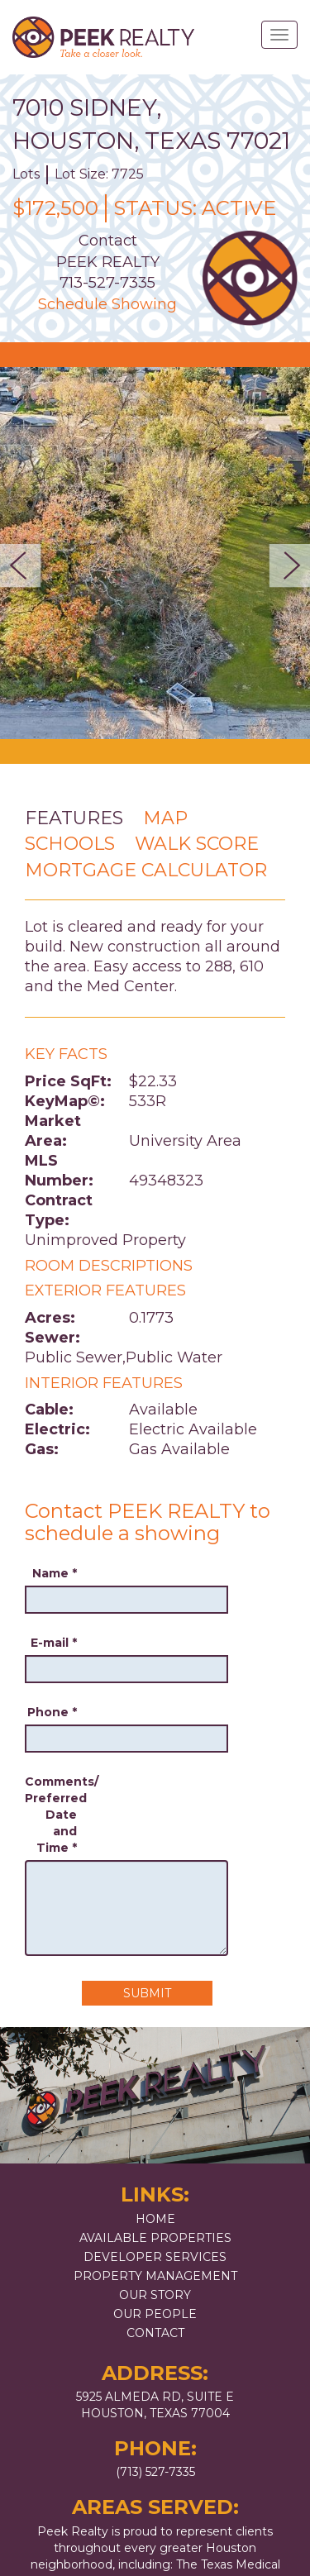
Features (74, 818)
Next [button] (285, 565)
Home (155, 2218)
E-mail (54, 1642)
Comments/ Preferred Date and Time (51, 1814)
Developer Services (155, 2256)
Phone (52, 1712)
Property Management (155, 2275)
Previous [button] (25, 565)
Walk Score (197, 843)
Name (54, 1573)
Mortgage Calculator (146, 870)
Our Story (155, 2294)
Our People (155, 2313)
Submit (147, 1993)
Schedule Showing (107, 304)
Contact (155, 2333)
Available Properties (155, 2237)
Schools (70, 843)
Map (165, 818)
